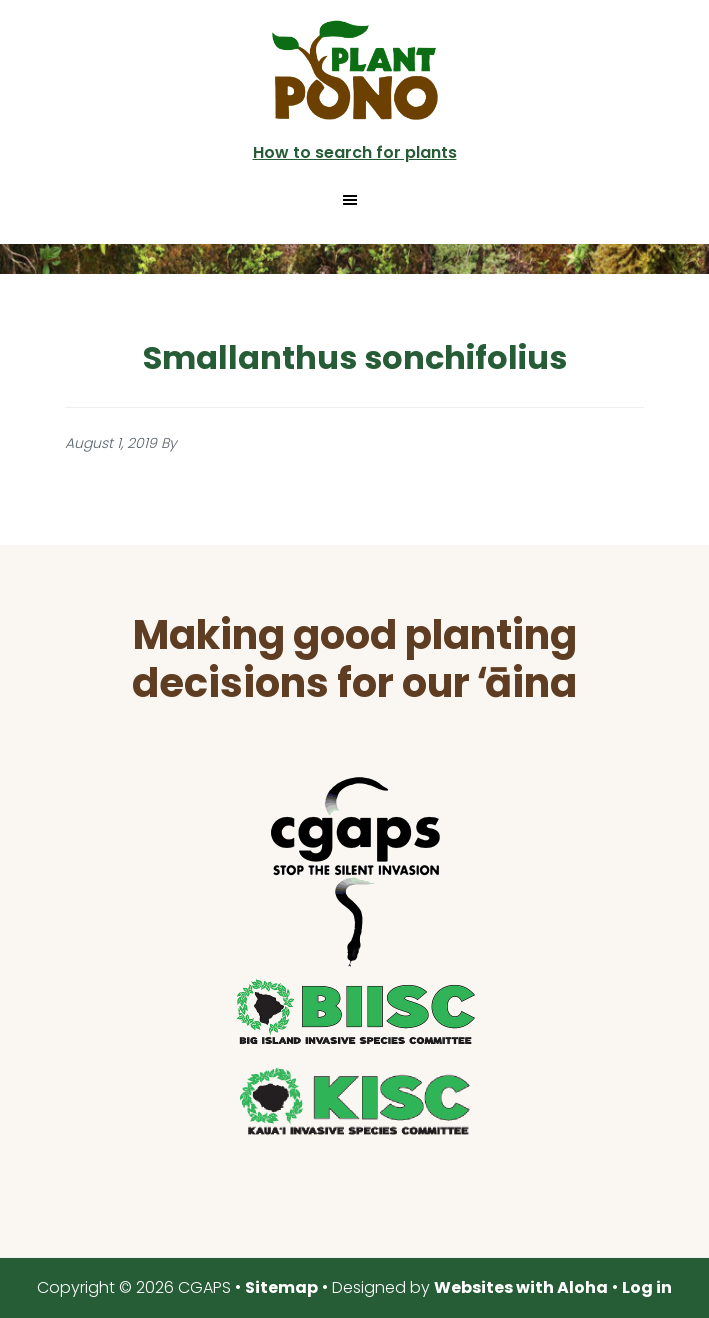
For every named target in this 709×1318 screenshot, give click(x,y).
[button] (354, 200)
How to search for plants (355, 152)
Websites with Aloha (521, 1287)
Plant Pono (355, 70)
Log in (647, 1287)
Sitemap (281, 1287)
